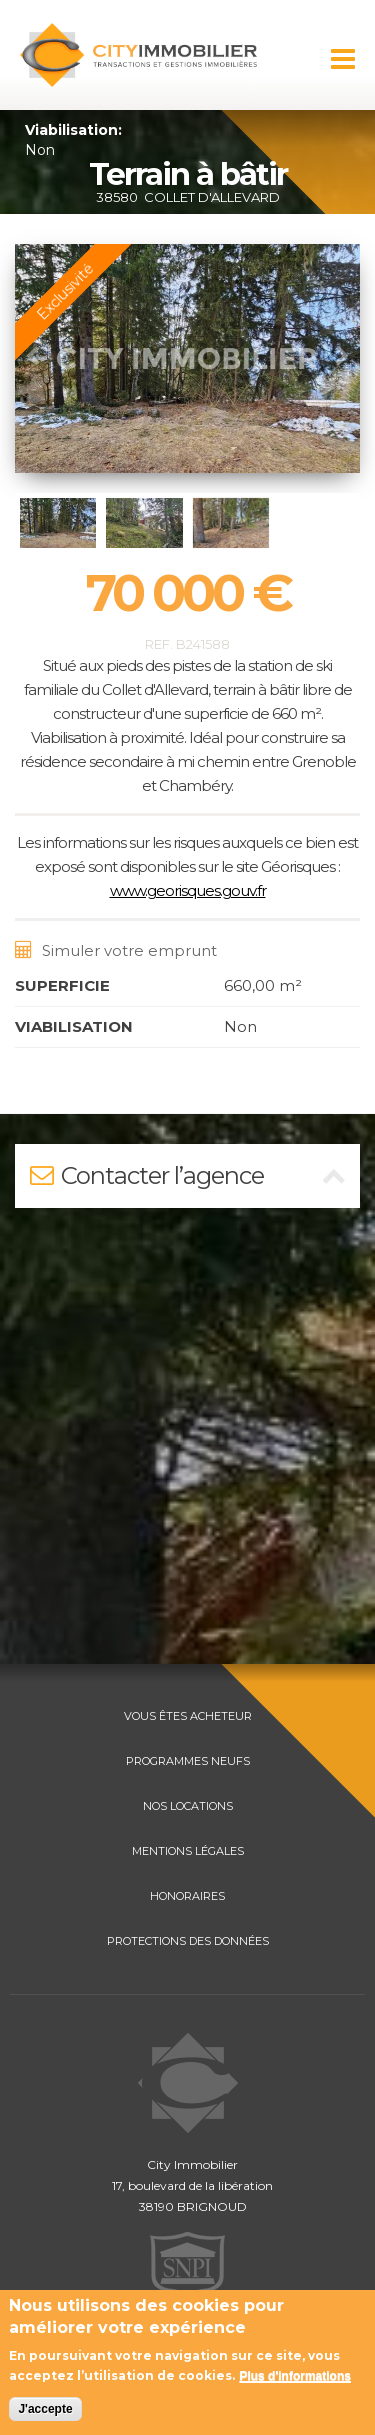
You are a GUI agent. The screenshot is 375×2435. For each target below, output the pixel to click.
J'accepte (45, 2409)
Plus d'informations (295, 2376)
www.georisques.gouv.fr (188, 890)
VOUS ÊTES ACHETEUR (188, 1716)
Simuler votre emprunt (116, 950)
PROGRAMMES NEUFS (188, 1761)
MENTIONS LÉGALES (188, 1851)
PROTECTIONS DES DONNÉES (188, 1941)
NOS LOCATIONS (188, 1806)
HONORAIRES (187, 1896)
